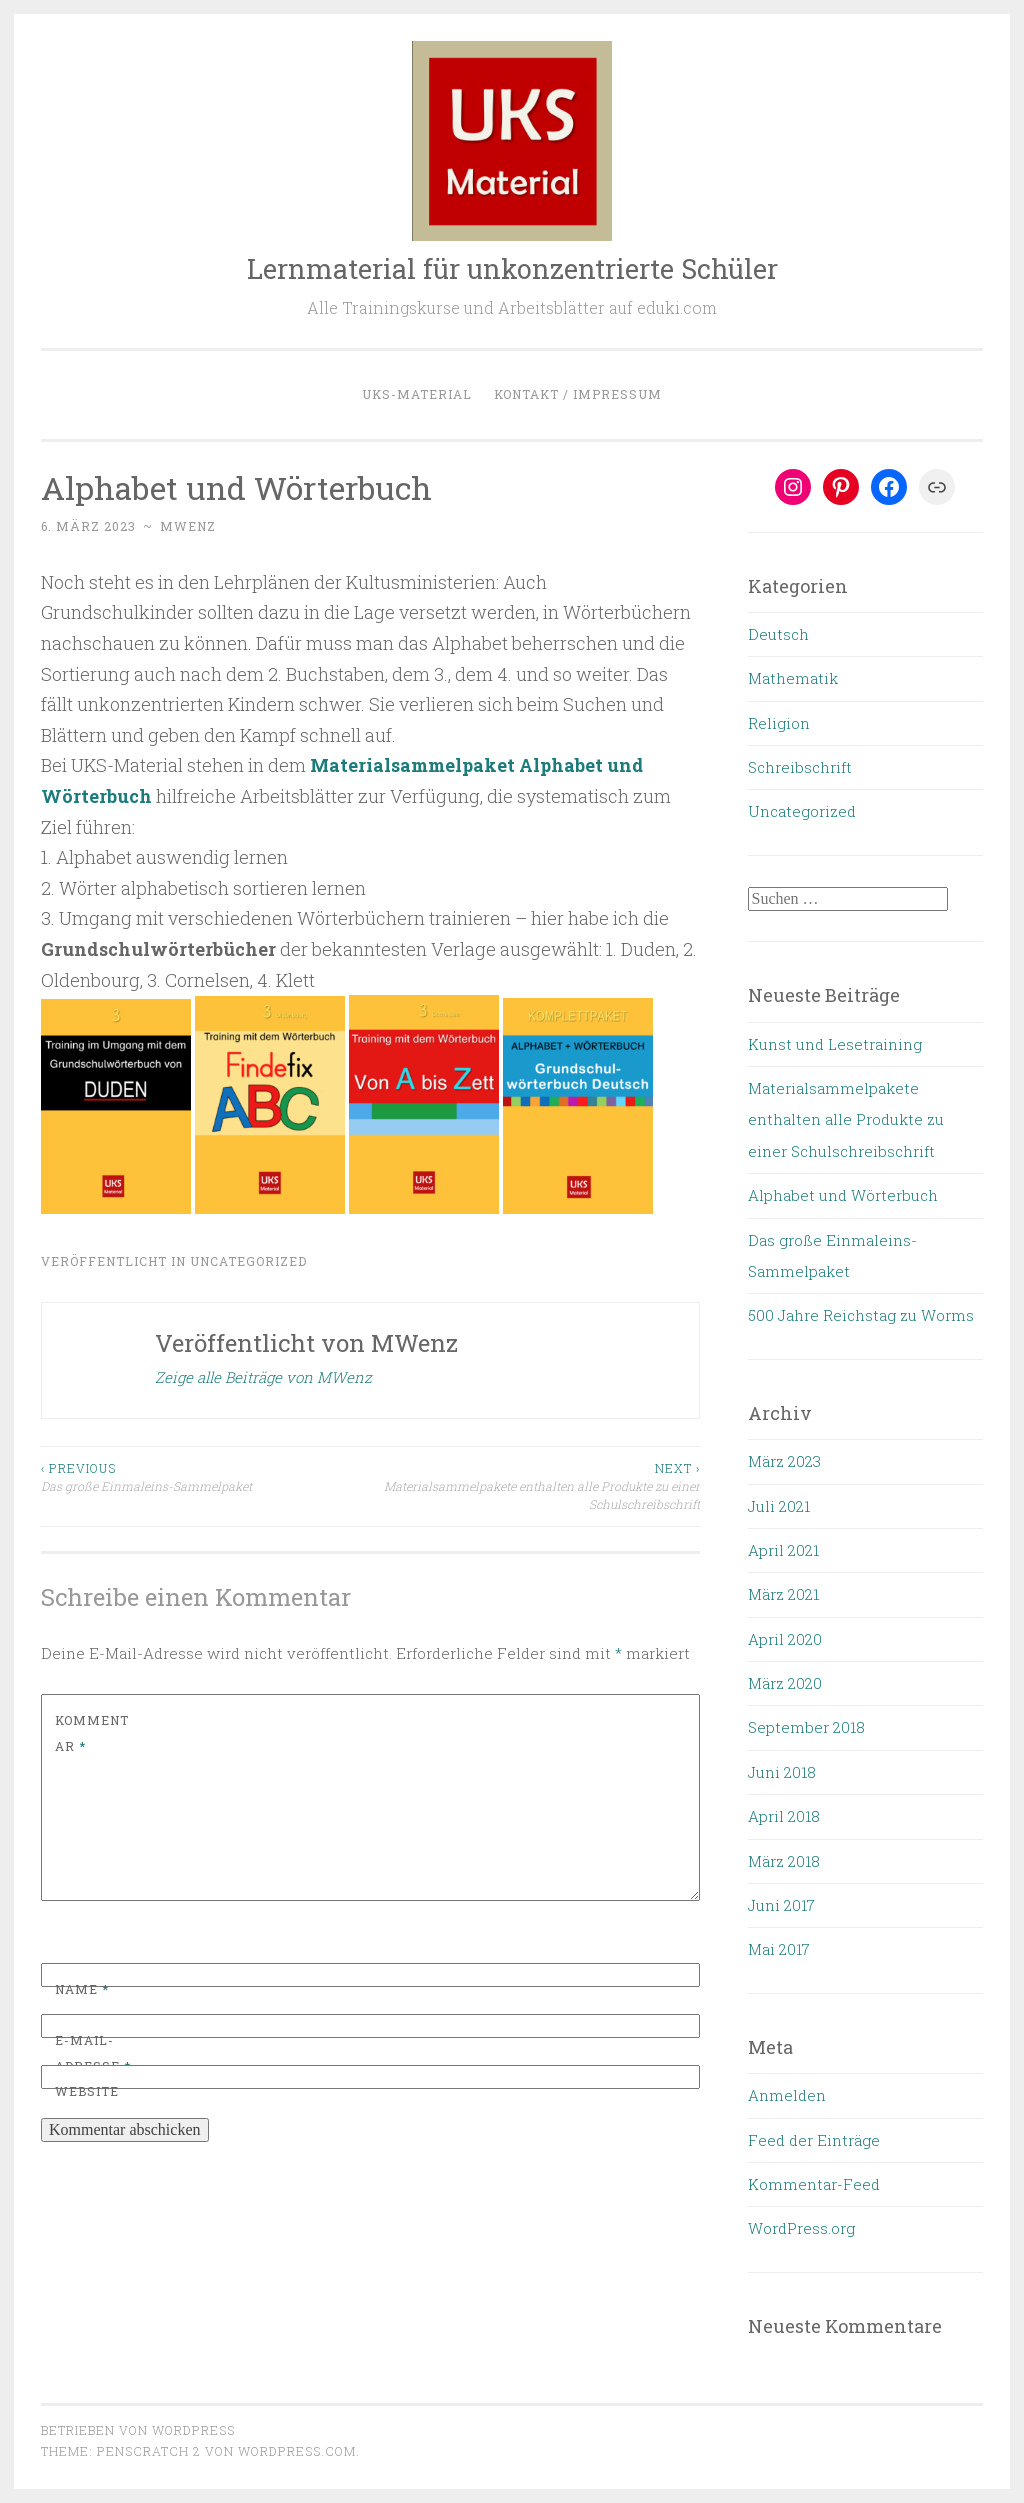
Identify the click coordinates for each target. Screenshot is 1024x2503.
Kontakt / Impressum (578, 394)
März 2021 (783, 1594)
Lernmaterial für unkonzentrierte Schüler (512, 268)
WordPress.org (801, 2228)
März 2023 (784, 1461)
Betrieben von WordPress (138, 2430)
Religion (779, 723)
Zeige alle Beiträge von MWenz (263, 1377)
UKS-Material (417, 394)
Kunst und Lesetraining (835, 1044)
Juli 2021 (779, 1506)
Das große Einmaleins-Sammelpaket (206, 1476)
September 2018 (806, 1727)
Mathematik (793, 678)
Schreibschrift (800, 767)
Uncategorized (248, 1261)
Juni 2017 (781, 1905)
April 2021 (783, 1550)
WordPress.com (297, 2451)
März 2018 (784, 1861)
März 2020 (785, 1683)
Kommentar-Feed (814, 2184)
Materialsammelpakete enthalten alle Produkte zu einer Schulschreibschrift (536, 1486)
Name (82, 1989)
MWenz (188, 526)
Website (87, 2091)
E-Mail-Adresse (93, 2053)
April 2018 (784, 1816)
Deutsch (778, 634)
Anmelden (787, 2095)
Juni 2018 (782, 1772)
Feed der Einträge (814, 2140)
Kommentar (92, 1733)
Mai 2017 (779, 1949)
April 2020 (785, 1639)
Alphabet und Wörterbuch (843, 1195)
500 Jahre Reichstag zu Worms (861, 1315)
